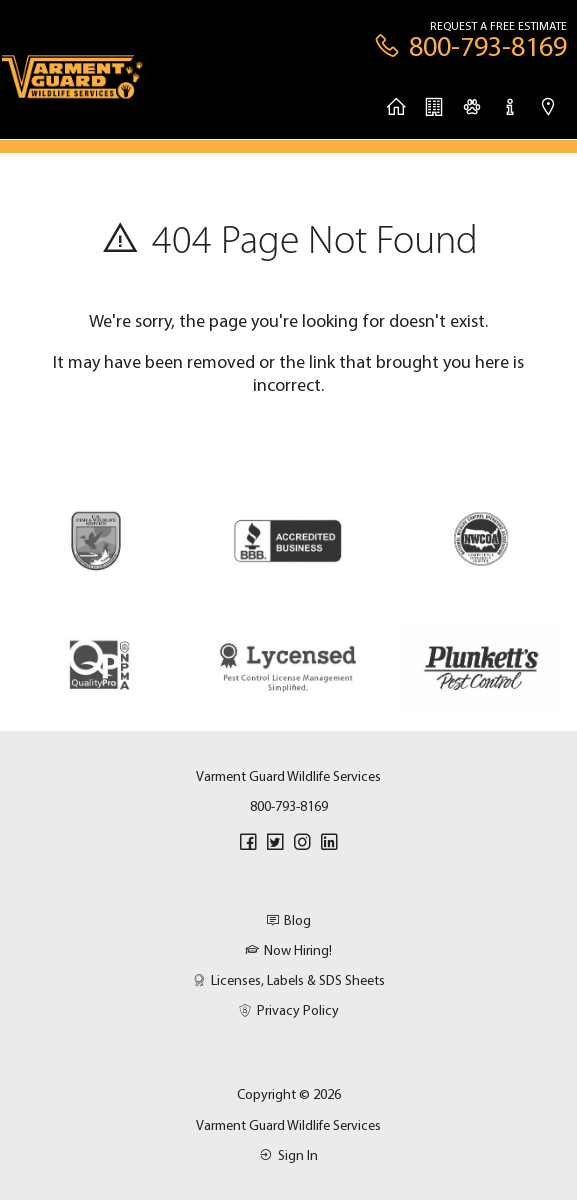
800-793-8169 (289, 806)
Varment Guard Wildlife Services (288, 1125)
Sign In (288, 1155)
